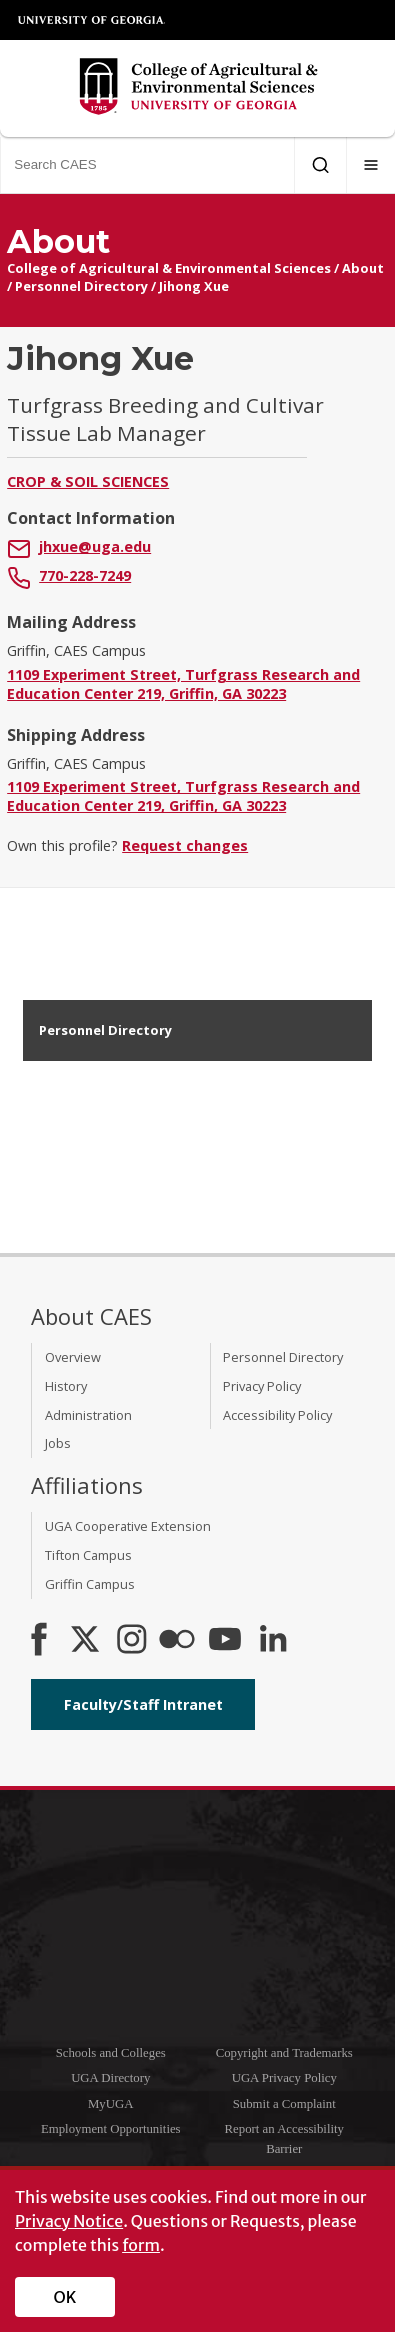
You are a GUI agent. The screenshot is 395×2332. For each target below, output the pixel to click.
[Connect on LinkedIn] (273, 1641)
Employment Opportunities (111, 2129)
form (141, 2245)
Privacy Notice (69, 2221)
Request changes (185, 845)
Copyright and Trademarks (284, 2053)
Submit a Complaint (284, 2104)
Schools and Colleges (111, 2053)
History (66, 1386)
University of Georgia (92, 20)
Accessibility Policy (277, 1415)
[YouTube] (225, 1641)
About (363, 268)
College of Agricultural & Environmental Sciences (169, 268)
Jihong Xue (194, 286)
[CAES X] (87, 1641)
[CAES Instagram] (132, 1641)
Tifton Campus (88, 1555)
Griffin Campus (90, 1584)
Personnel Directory (81, 286)
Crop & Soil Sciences (88, 481)
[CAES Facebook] (39, 1641)
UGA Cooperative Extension (128, 1526)
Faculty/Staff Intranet (143, 1704)
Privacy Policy (262, 1386)
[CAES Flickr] (177, 1641)
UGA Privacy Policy (284, 2078)
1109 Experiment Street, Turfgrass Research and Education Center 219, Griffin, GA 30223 (183, 684)
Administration (88, 1415)
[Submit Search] (320, 165)
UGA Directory (110, 2078)
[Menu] (371, 165)
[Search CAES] (147, 165)
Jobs (58, 1443)
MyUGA (111, 2104)
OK (65, 2297)
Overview (73, 1357)
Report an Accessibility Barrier (284, 2138)
